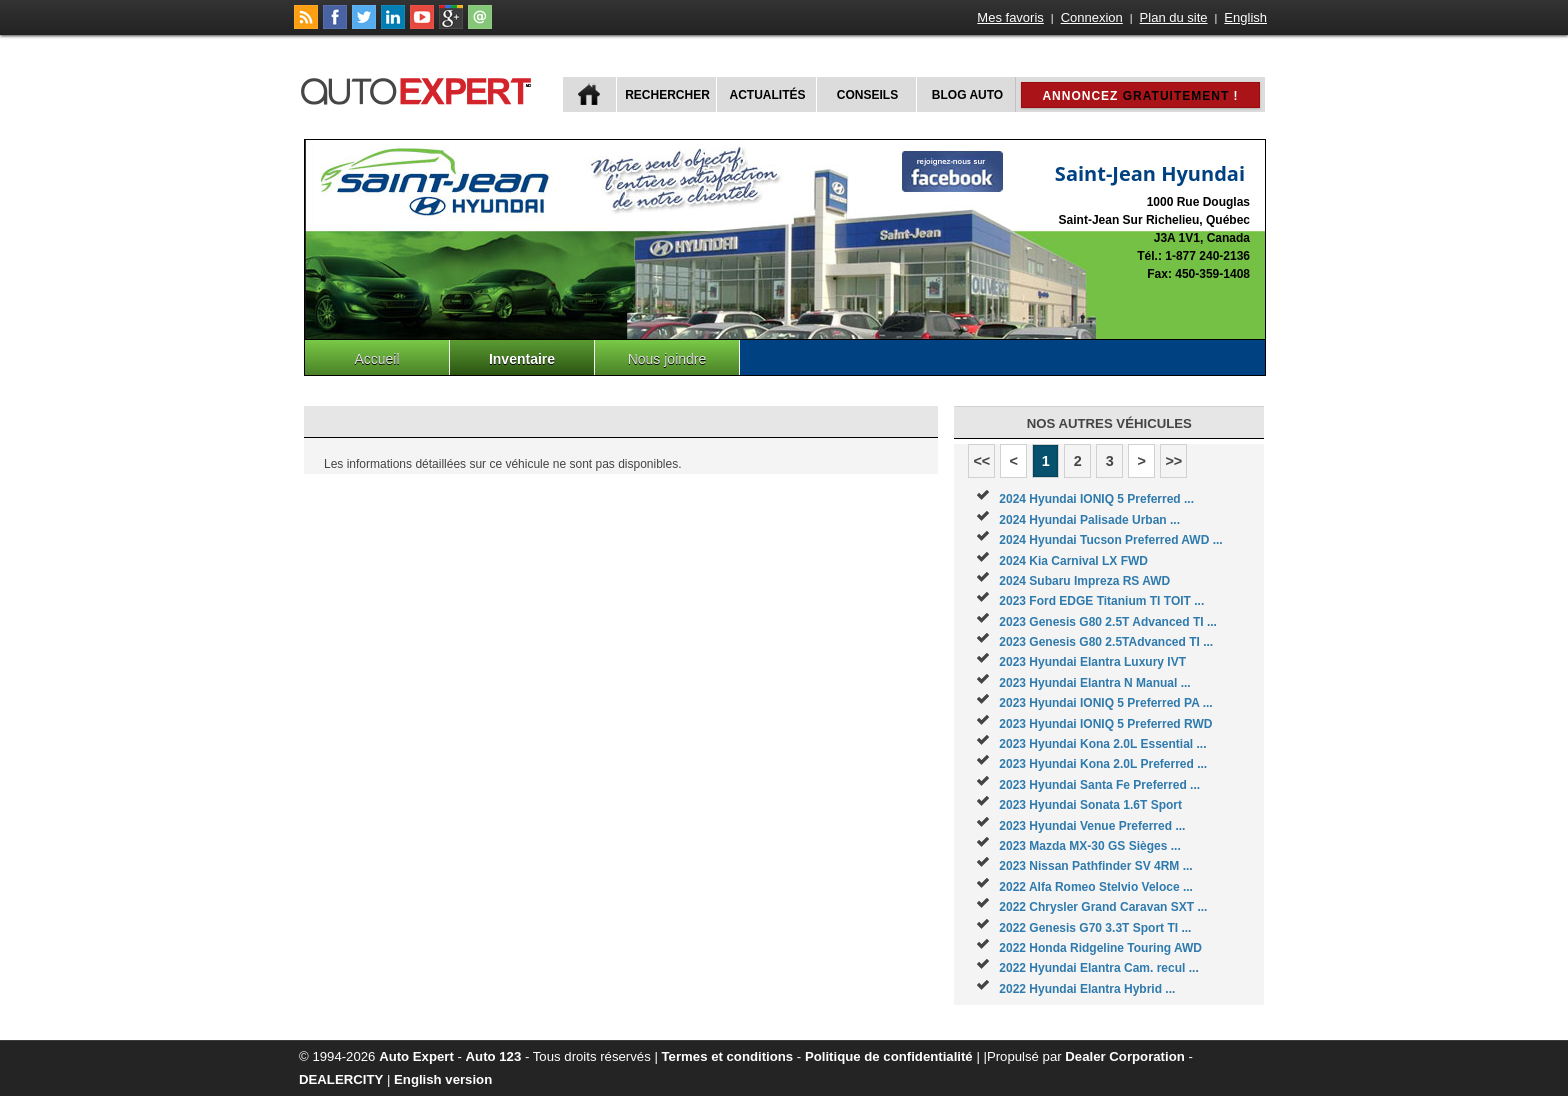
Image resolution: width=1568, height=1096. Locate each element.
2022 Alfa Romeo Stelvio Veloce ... (1096, 887)
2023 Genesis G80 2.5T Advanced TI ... (1108, 622)
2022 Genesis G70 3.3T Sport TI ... (1095, 928)
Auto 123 (494, 1056)
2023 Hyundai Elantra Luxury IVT (1092, 662)
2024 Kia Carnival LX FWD (1073, 561)
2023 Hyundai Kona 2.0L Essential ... (1102, 744)
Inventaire (522, 359)
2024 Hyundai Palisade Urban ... (1089, 520)
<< (981, 461)
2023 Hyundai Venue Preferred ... (1092, 826)
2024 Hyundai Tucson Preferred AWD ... (1110, 540)
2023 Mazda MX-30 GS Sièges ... (1089, 846)
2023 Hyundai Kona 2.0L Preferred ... (1103, 764)
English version (443, 1079)
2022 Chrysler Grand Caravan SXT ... (1103, 907)
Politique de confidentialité (889, 1056)
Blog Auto (967, 95)
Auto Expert (416, 1056)
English (1245, 17)
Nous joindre (667, 359)
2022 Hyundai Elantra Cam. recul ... (1098, 968)
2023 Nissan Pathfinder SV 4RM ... (1095, 866)
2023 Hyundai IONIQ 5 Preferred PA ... (1105, 703)
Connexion (1092, 17)
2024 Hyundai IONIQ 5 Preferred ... (1096, 499)
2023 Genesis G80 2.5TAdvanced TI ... (1106, 642)
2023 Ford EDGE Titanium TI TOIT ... (1101, 601)
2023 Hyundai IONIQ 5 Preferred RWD (1105, 724)
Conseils (867, 95)
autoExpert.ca (420, 88)
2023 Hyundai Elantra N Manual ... (1094, 683)
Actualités (768, 95)
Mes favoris (1010, 17)
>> (1173, 461)
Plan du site (1174, 17)
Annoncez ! (1140, 96)
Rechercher (667, 95)
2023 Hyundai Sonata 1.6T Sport (1090, 805)
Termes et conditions (728, 1056)
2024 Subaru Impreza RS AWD (1084, 581)
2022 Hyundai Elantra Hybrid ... (1087, 989)
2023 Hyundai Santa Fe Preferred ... (1099, 785)
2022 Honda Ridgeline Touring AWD (1100, 948)
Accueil (376, 359)
